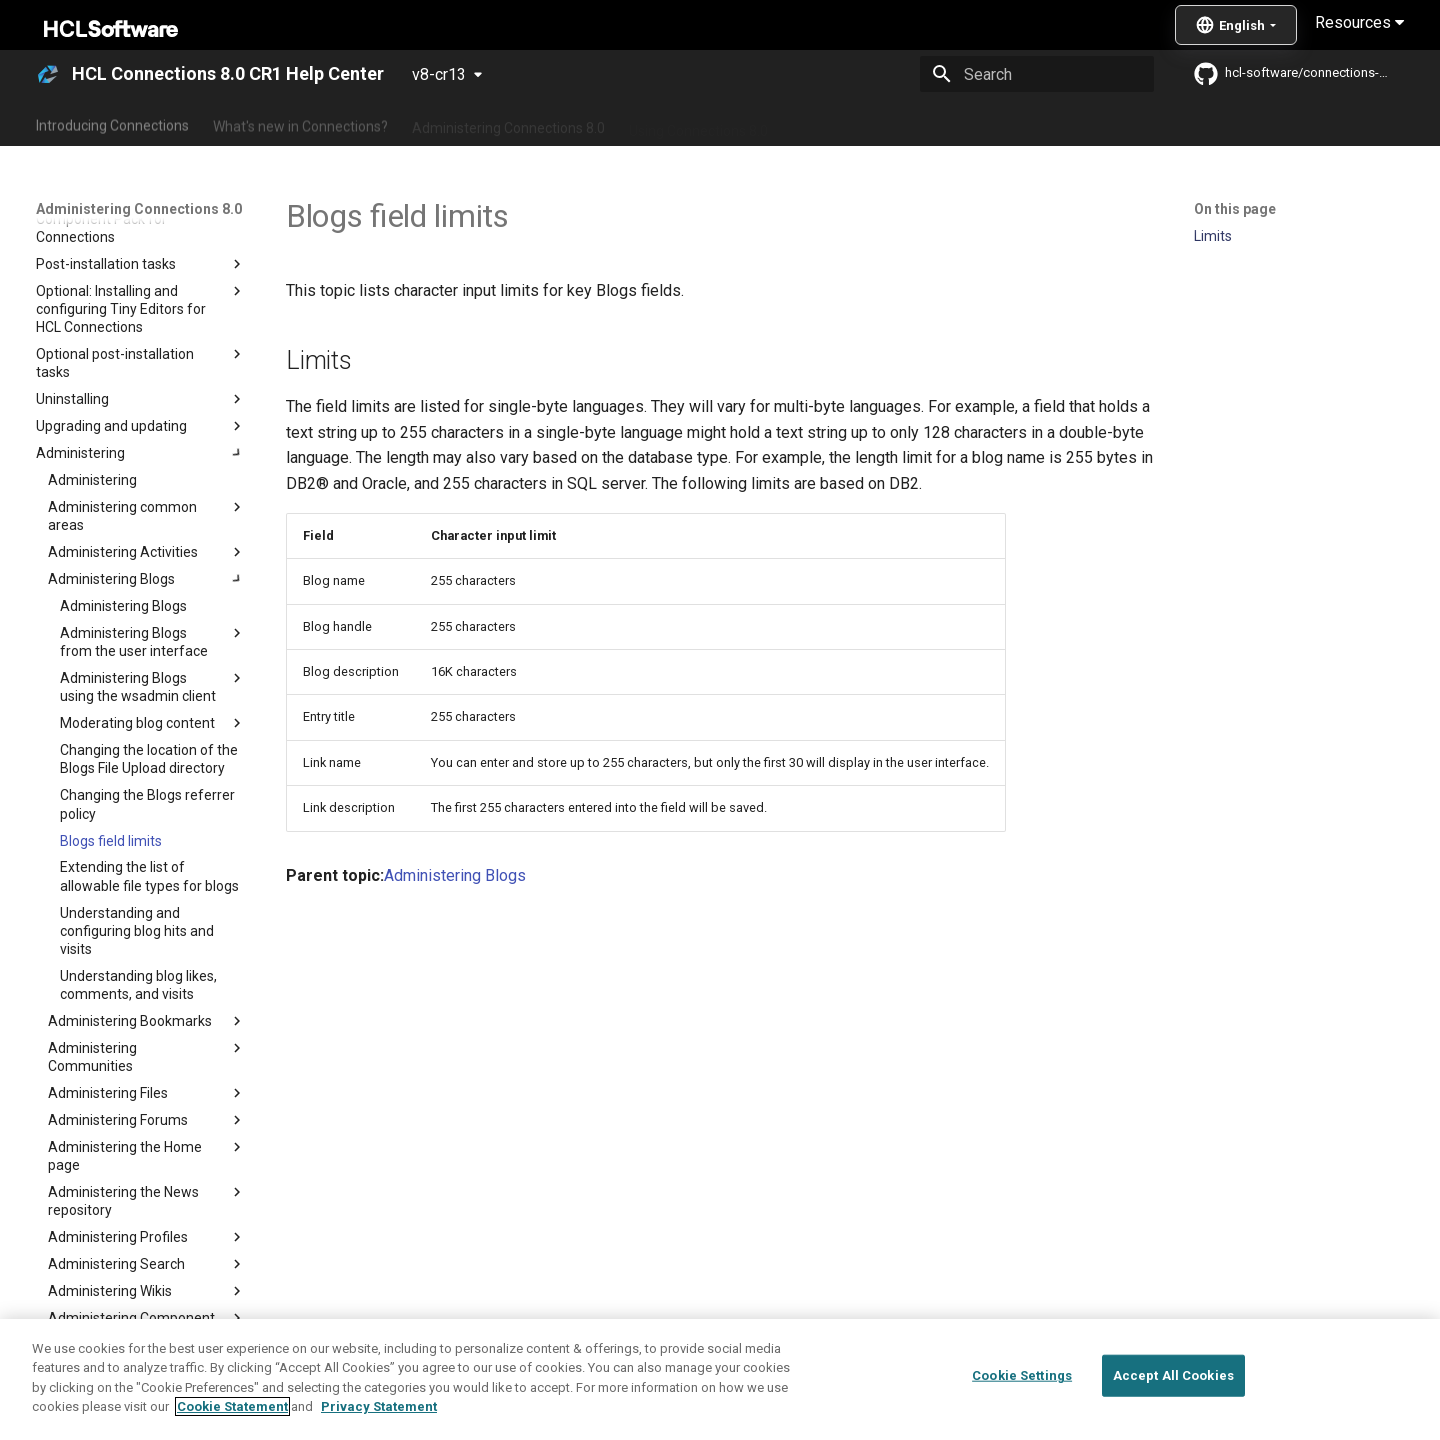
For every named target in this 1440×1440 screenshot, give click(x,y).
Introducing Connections (112, 123)
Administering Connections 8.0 (508, 123)
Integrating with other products (889, 123)
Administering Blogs (455, 875)
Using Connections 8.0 (698, 123)
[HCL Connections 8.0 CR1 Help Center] (48, 74)
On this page (1235, 209)
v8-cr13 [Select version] (439, 74)
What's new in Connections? (300, 123)
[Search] (1037, 74)
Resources (1359, 22)
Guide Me (1040, 123)
